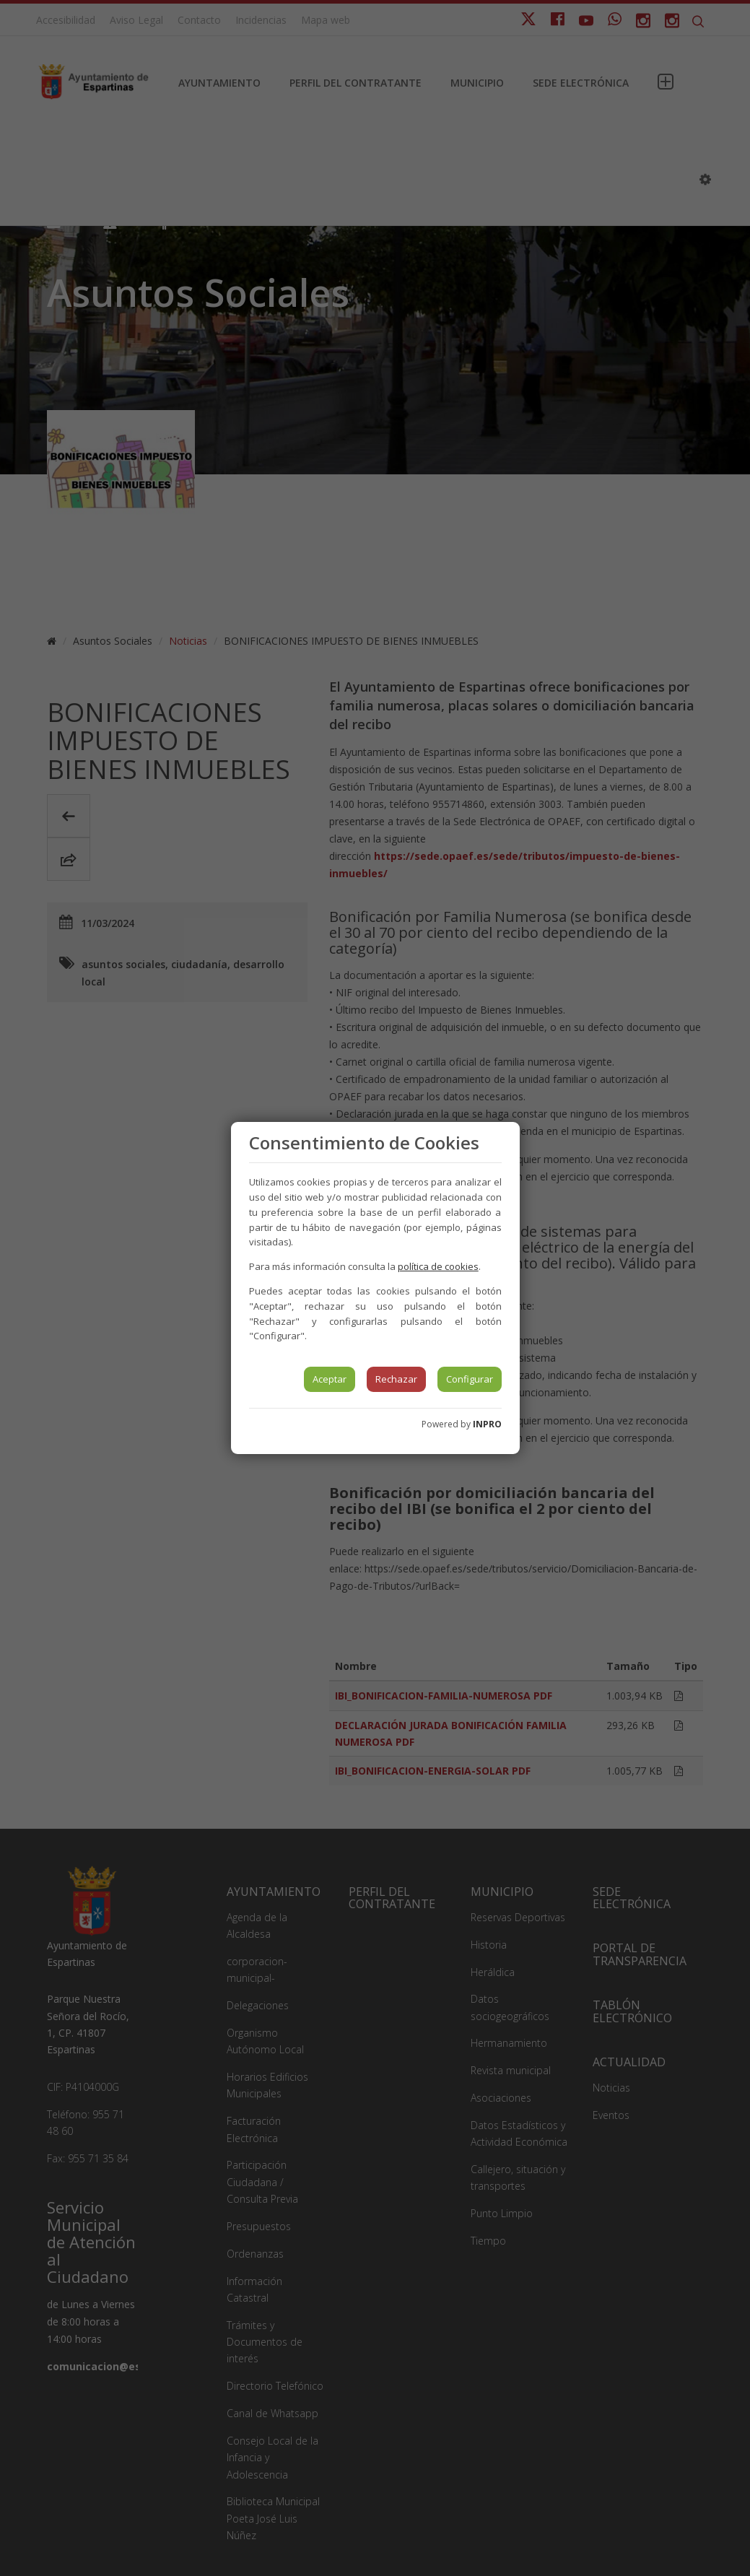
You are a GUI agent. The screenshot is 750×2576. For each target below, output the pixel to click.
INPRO (487, 1424)
